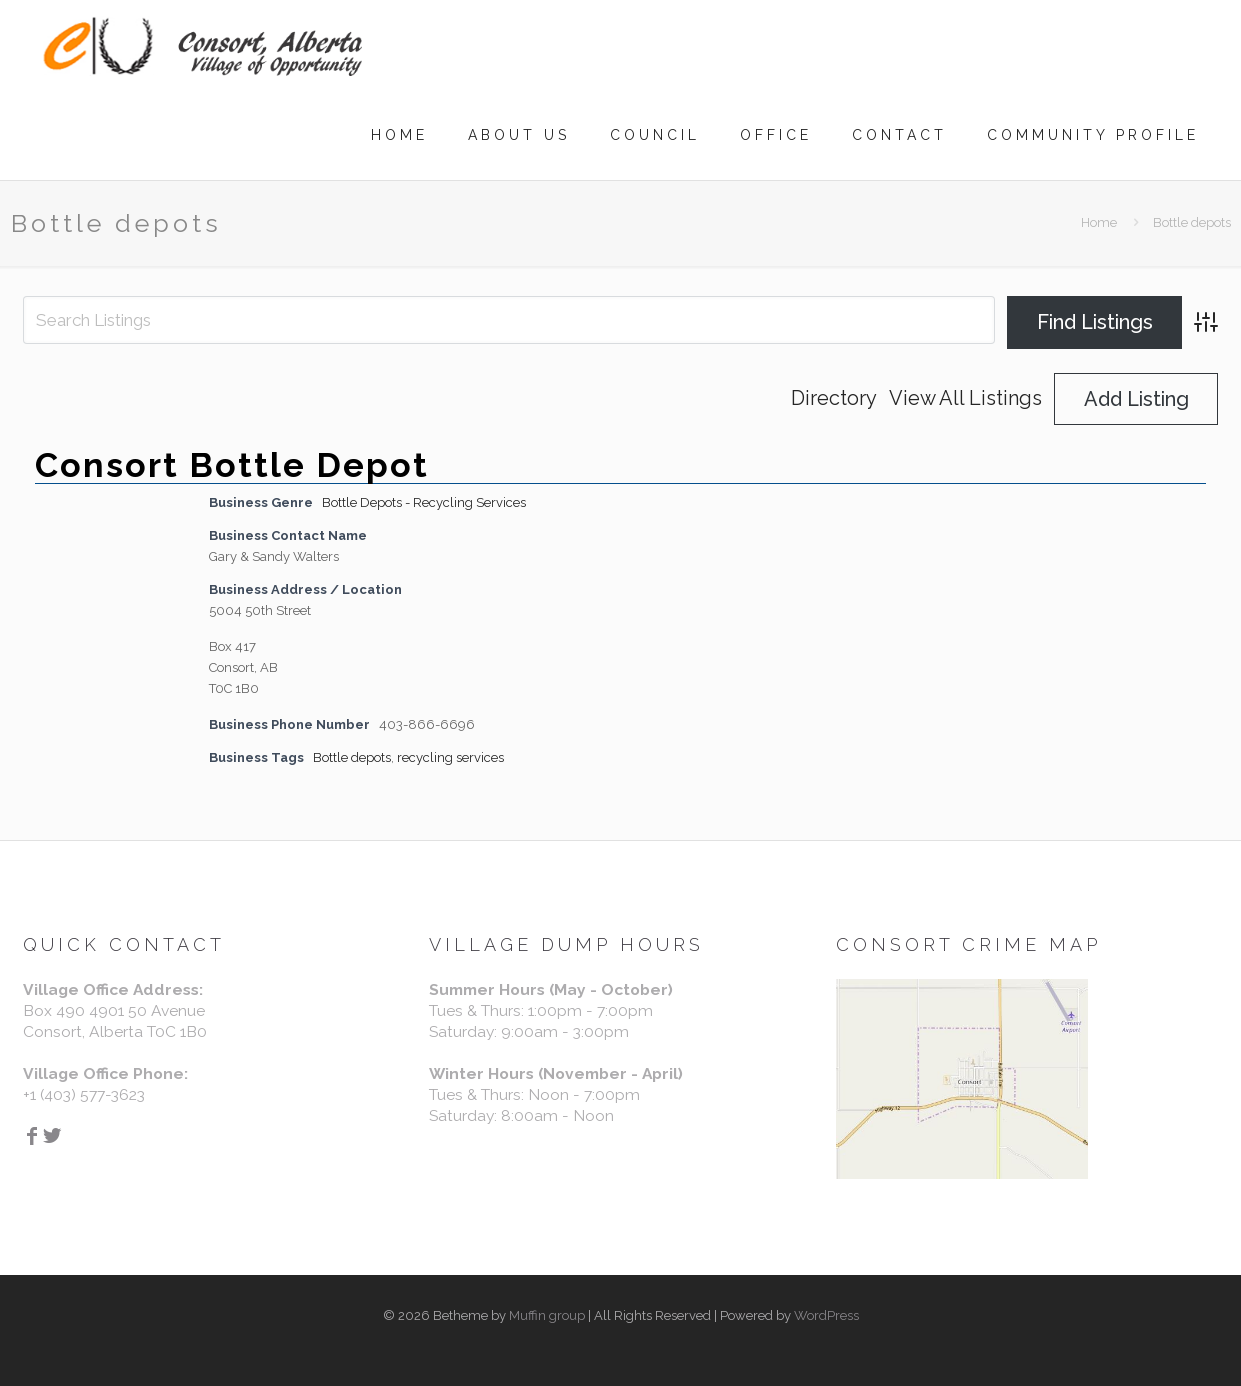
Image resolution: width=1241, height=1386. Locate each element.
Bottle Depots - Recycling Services (424, 502)
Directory (834, 398)
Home (1099, 222)
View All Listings (965, 398)
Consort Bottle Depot (232, 465)
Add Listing (1136, 399)
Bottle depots (352, 757)
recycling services (450, 757)
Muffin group (547, 1315)
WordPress (826, 1315)
